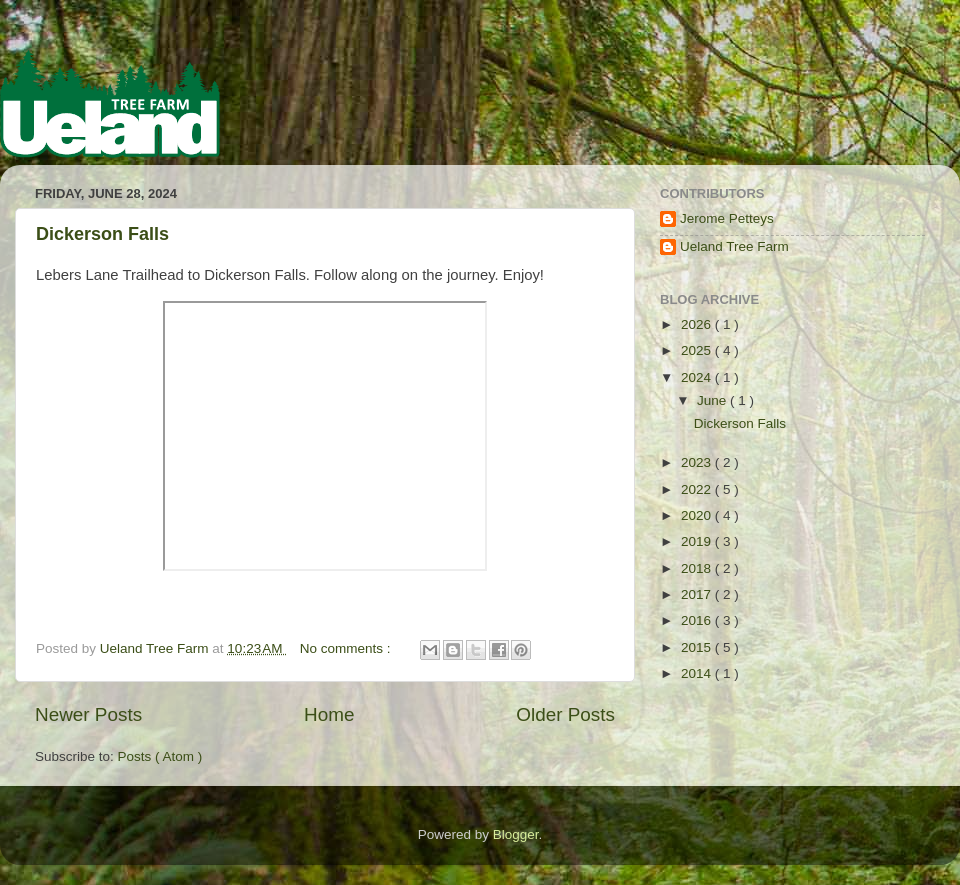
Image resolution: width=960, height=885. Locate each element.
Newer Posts (88, 714)
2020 (698, 515)
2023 (698, 462)
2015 (698, 647)
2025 (698, 350)
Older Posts (565, 714)
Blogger (516, 834)
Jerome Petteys (727, 218)
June (713, 400)
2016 (698, 620)
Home (329, 714)
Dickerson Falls (102, 234)
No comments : (347, 648)
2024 (698, 377)
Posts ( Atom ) (160, 756)
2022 (698, 489)
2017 (698, 594)
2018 (698, 568)
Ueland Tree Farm (734, 246)
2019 (698, 541)
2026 (698, 324)
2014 (698, 673)
